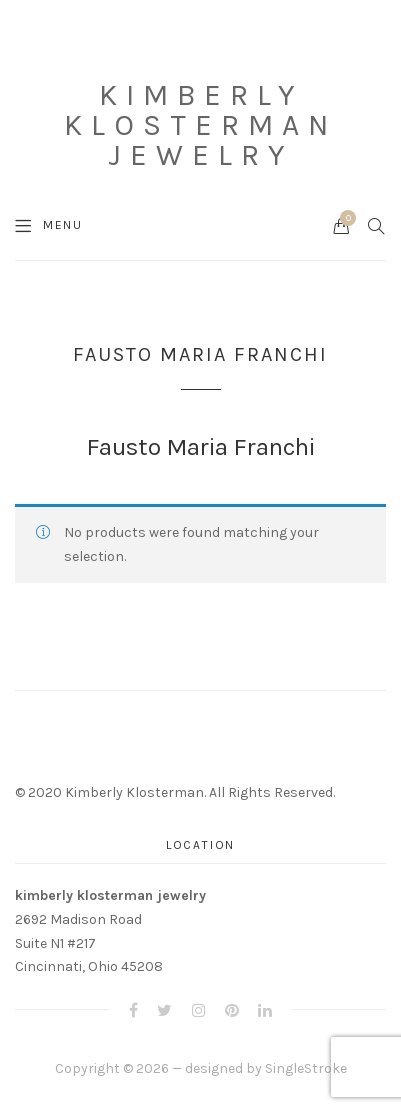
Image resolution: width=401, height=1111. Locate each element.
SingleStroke (306, 1068)
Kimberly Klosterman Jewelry (200, 125)
